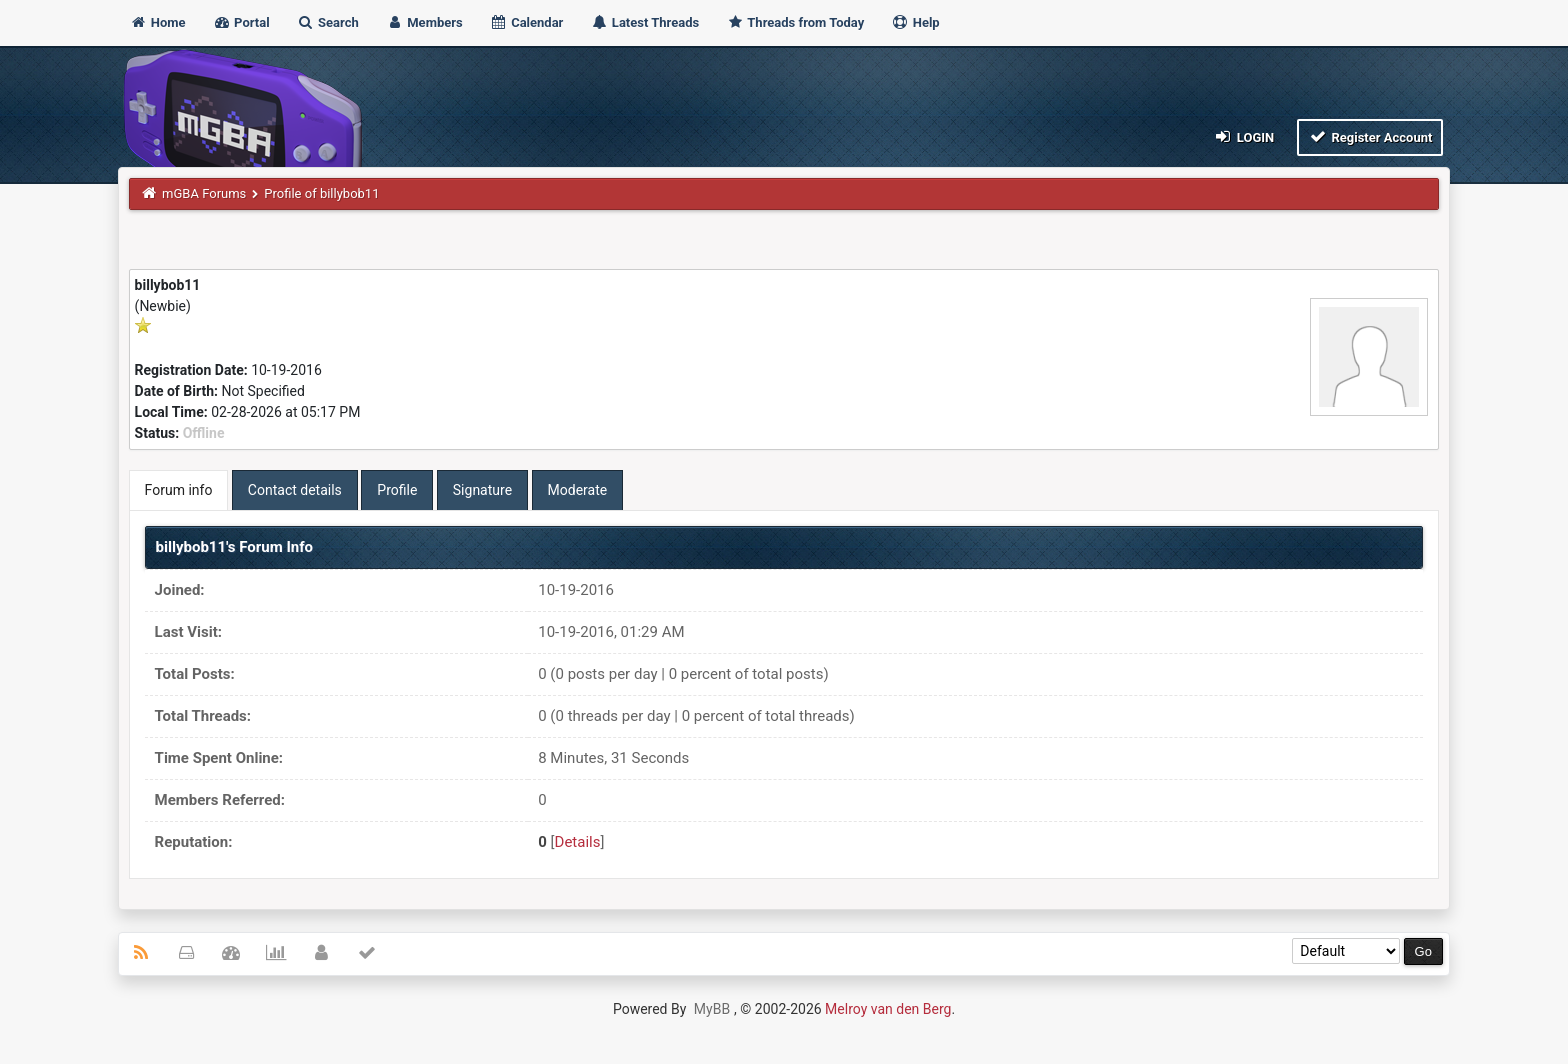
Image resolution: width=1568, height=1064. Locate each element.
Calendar (526, 22)
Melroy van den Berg (888, 1009)
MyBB (712, 1009)
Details (578, 842)
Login (1243, 136)
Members (424, 22)
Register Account (1370, 136)
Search (328, 22)
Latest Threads (645, 22)
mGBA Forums (204, 193)
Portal (241, 22)
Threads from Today (795, 22)
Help (915, 22)
